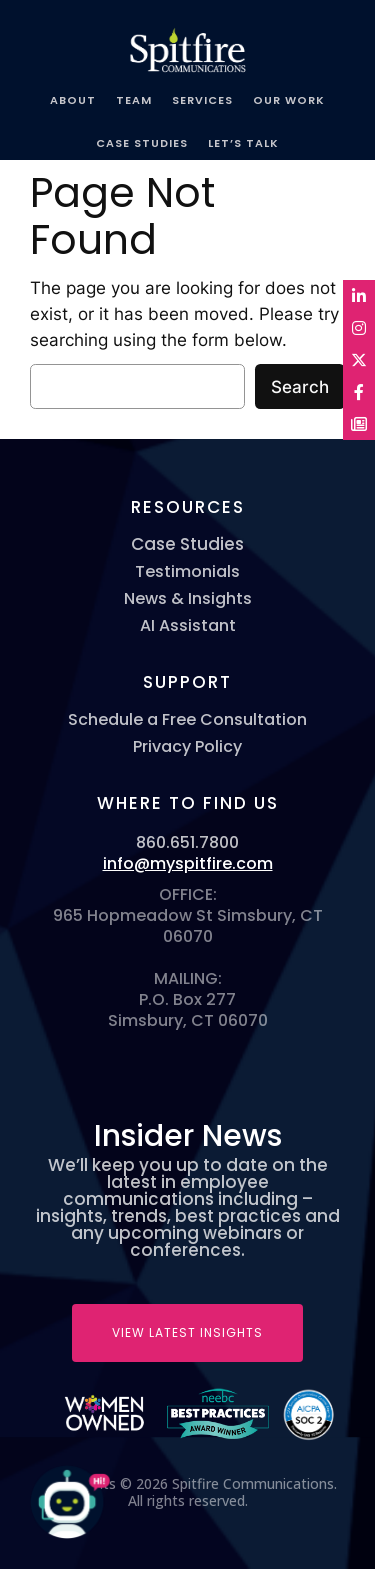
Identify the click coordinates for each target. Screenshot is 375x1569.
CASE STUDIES (142, 143)
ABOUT (73, 100)
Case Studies (187, 544)
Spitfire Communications (188, 42)
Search (300, 387)
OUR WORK (289, 100)
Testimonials (187, 571)
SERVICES (202, 100)
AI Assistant (188, 625)
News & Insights (188, 598)
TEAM (134, 100)
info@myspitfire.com (188, 863)
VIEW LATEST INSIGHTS (187, 1332)
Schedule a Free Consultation (187, 719)
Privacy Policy (187, 746)
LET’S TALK (243, 143)
